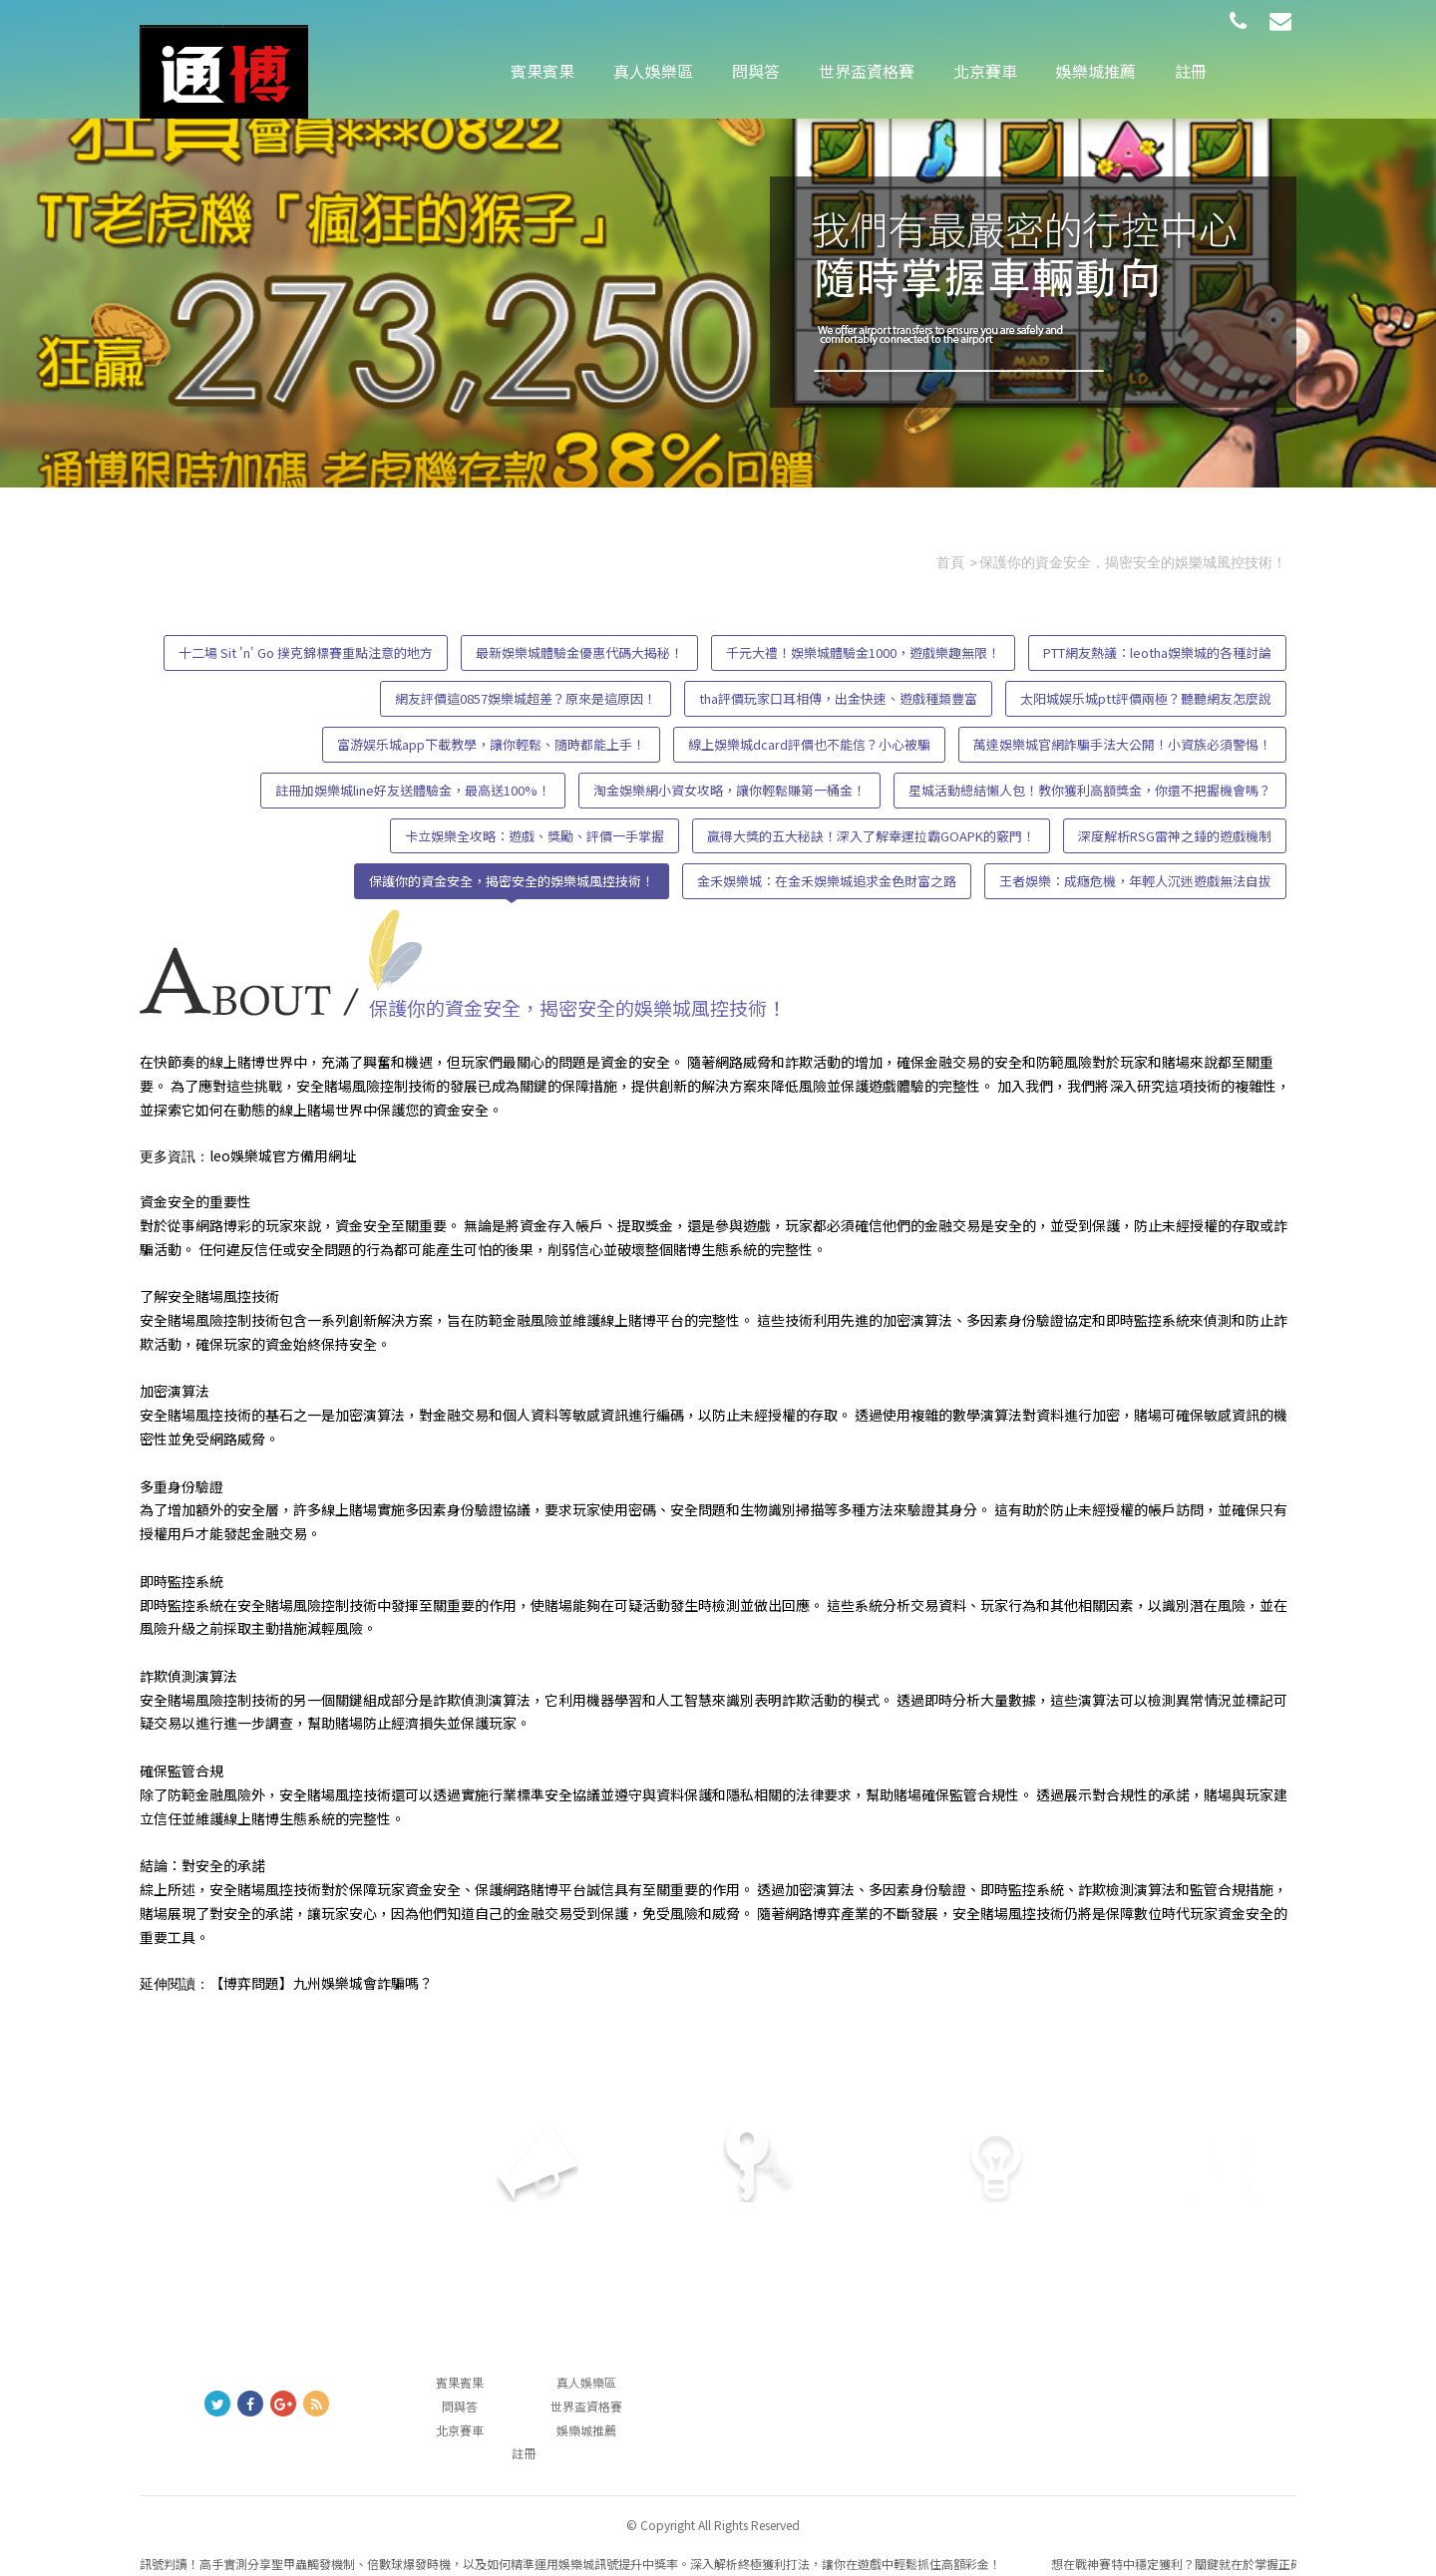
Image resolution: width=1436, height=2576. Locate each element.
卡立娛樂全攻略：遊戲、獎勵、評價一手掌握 (534, 835)
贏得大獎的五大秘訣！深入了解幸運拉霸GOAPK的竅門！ (871, 835)
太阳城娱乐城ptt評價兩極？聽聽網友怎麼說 (1145, 698)
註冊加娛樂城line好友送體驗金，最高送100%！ (412, 790)
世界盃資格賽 (866, 71)
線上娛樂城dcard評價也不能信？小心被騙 (809, 744)
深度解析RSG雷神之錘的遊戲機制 (1174, 835)
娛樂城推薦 (1096, 71)
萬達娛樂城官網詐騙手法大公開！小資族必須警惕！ (1122, 744)
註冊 (1191, 71)
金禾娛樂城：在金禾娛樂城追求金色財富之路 (826, 880)
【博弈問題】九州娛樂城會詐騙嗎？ (321, 1983)
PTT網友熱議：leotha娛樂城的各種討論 (1157, 652)
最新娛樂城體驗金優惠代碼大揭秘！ (579, 652)
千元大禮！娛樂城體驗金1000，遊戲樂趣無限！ (863, 652)
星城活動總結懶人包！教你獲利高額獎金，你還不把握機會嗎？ (1089, 790)
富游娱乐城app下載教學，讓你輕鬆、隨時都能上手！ (491, 744)
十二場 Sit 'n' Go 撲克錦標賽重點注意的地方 (306, 652)
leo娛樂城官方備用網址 (282, 1155)
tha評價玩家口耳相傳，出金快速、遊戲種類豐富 (838, 698)
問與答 (756, 71)
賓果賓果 (542, 71)
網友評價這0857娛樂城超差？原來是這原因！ (525, 698)
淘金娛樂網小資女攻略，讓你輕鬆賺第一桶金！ (729, 790)
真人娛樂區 (653, 71)
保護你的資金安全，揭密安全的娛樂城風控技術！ (511, 880)
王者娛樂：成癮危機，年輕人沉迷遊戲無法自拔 (1135, 880)
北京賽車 (985, 71)
